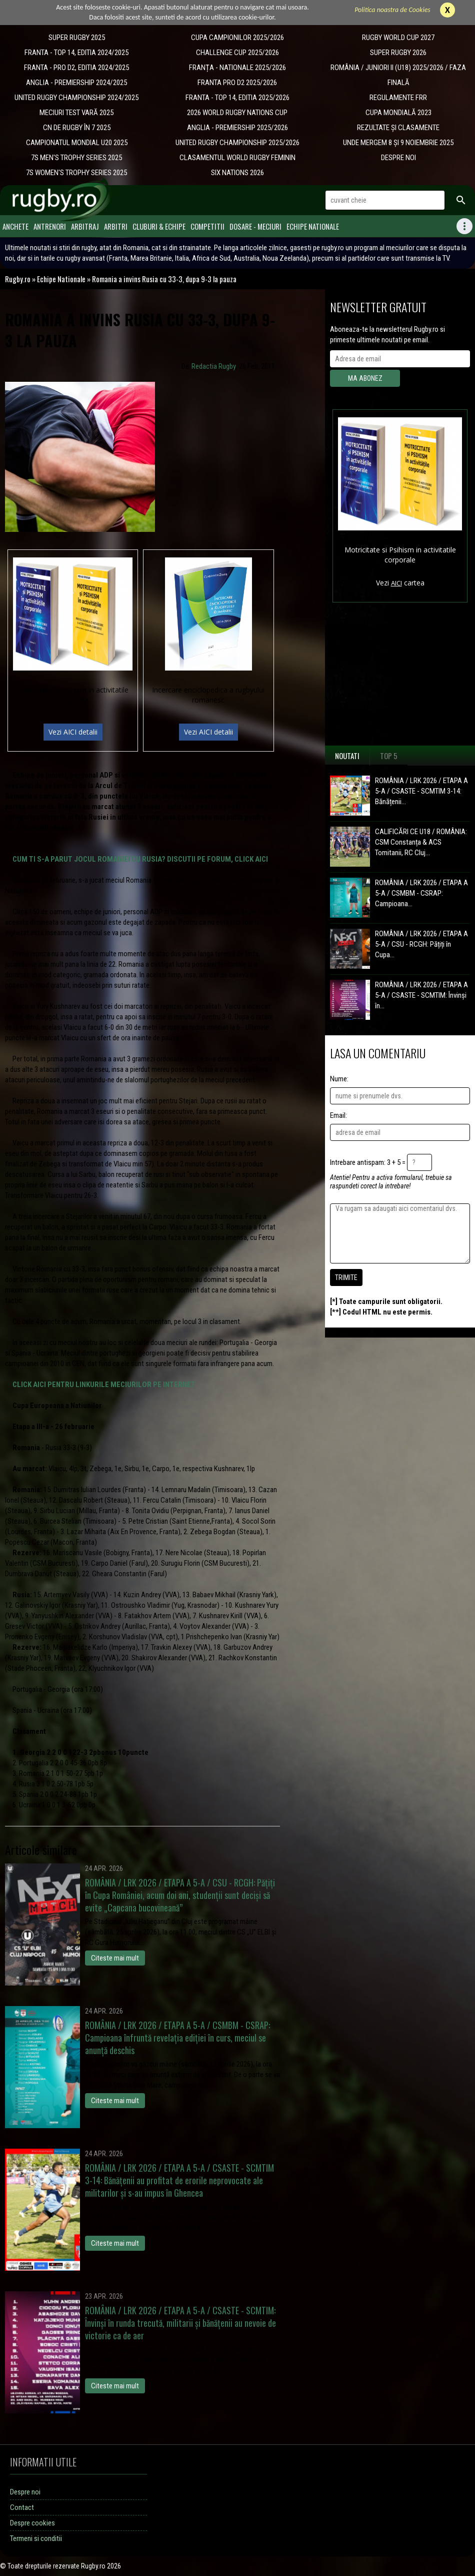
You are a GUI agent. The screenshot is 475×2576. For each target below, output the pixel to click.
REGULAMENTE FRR (398, 97)
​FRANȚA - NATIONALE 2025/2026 (237, 67)
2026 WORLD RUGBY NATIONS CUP (237, 112)
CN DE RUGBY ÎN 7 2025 (76, 127)
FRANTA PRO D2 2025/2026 (237, 82)
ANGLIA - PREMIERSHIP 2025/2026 (237, 127)
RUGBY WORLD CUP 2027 (398, 37)
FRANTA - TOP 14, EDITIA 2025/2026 (238, 97)
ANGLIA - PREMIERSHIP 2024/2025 (76, 82)
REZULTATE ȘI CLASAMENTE (398, 127)
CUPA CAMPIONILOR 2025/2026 (237, 37)
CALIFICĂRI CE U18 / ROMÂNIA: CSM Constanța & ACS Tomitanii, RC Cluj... (421, 842)
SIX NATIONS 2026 (237, 172)
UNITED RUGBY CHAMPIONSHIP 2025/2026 (238, 142)
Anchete (15, 226)
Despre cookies (32, 2522)
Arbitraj (85, 226)
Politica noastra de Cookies (392, 10)
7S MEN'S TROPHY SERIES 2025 (76, 157)
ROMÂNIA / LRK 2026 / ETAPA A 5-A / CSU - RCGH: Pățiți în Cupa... (421, 944)
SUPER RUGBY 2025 (76, 37)
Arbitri (116, 226)
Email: (338, 1115)
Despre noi (25, 2491)
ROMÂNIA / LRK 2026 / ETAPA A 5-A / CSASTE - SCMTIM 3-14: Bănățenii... (421, 791)
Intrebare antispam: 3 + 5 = (368, 1162)
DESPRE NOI (398, 157)
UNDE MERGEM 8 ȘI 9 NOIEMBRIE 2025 (398, 142)
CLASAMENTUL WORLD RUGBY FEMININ (238, 157)
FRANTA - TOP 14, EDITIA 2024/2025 (76, 52)
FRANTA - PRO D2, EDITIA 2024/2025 (76, 67)
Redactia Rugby (214, 366)
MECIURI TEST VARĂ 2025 (77, 112)
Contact (22, 2507)
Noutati (347, 755)
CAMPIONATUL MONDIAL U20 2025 (77, 142)
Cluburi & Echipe (159, 226)
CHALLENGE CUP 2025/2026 (237, 52)
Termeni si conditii (36, 2538)
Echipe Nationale (312, 226)
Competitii (207, 226)
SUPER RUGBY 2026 (398, 52)
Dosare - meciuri (256, 226)
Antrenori (50, 226)
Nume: (339, 1078)
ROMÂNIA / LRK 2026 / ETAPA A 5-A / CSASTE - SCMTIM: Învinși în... (421, 995)
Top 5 (389, 755)
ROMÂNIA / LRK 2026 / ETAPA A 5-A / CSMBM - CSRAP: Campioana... (421, 893)
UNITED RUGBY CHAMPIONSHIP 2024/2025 (76, 97)
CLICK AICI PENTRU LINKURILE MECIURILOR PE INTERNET (104, 1384)
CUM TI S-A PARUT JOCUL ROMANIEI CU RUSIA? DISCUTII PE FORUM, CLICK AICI (140, 859)
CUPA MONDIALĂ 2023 (399, 112)
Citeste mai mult (115, 1958)
